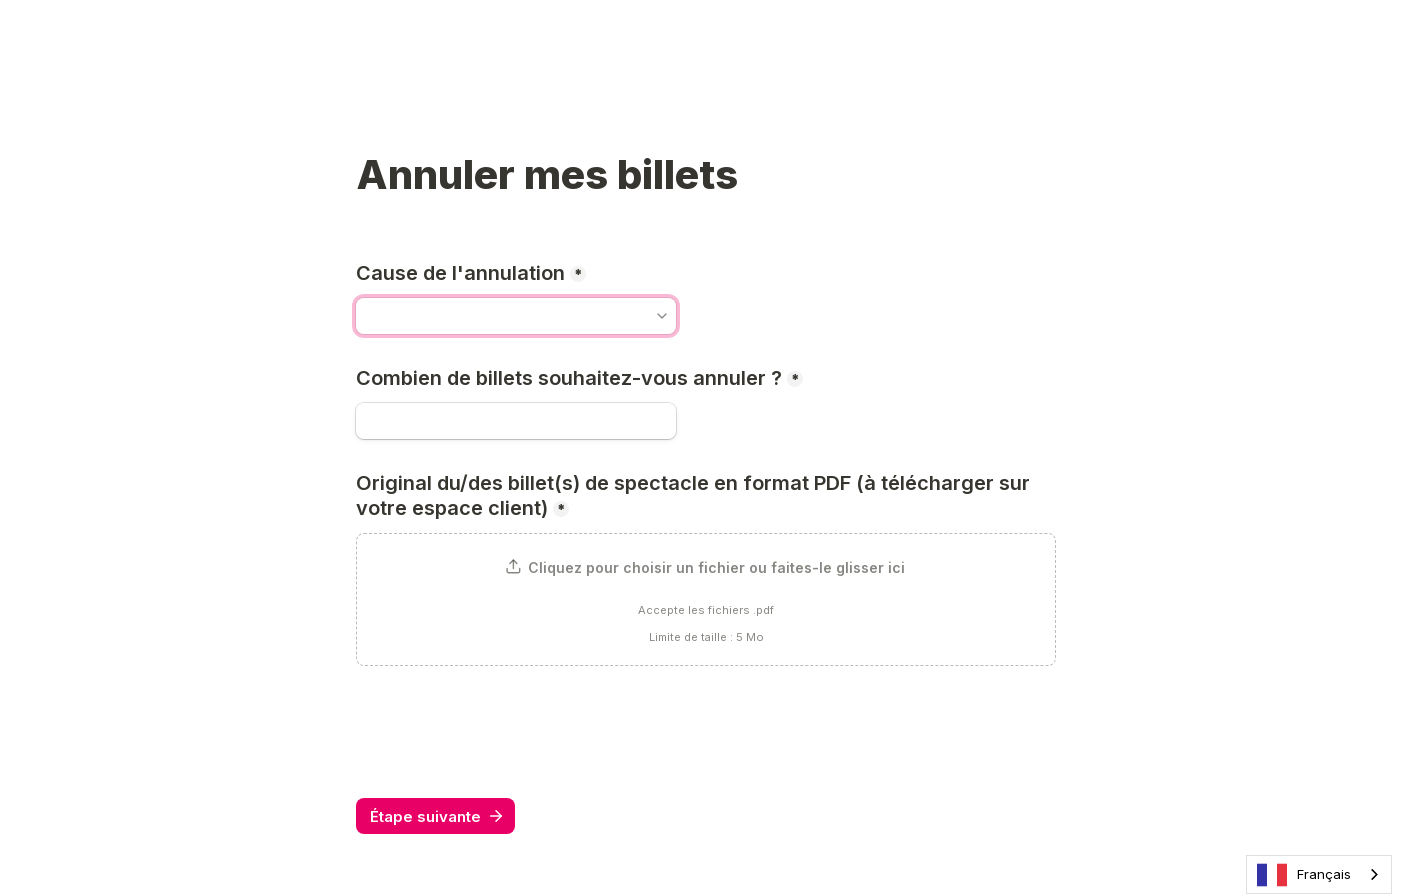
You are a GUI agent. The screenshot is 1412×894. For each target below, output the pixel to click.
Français (1304, 875)
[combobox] (1319, 874)
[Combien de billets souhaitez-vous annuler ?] (516, 421)
